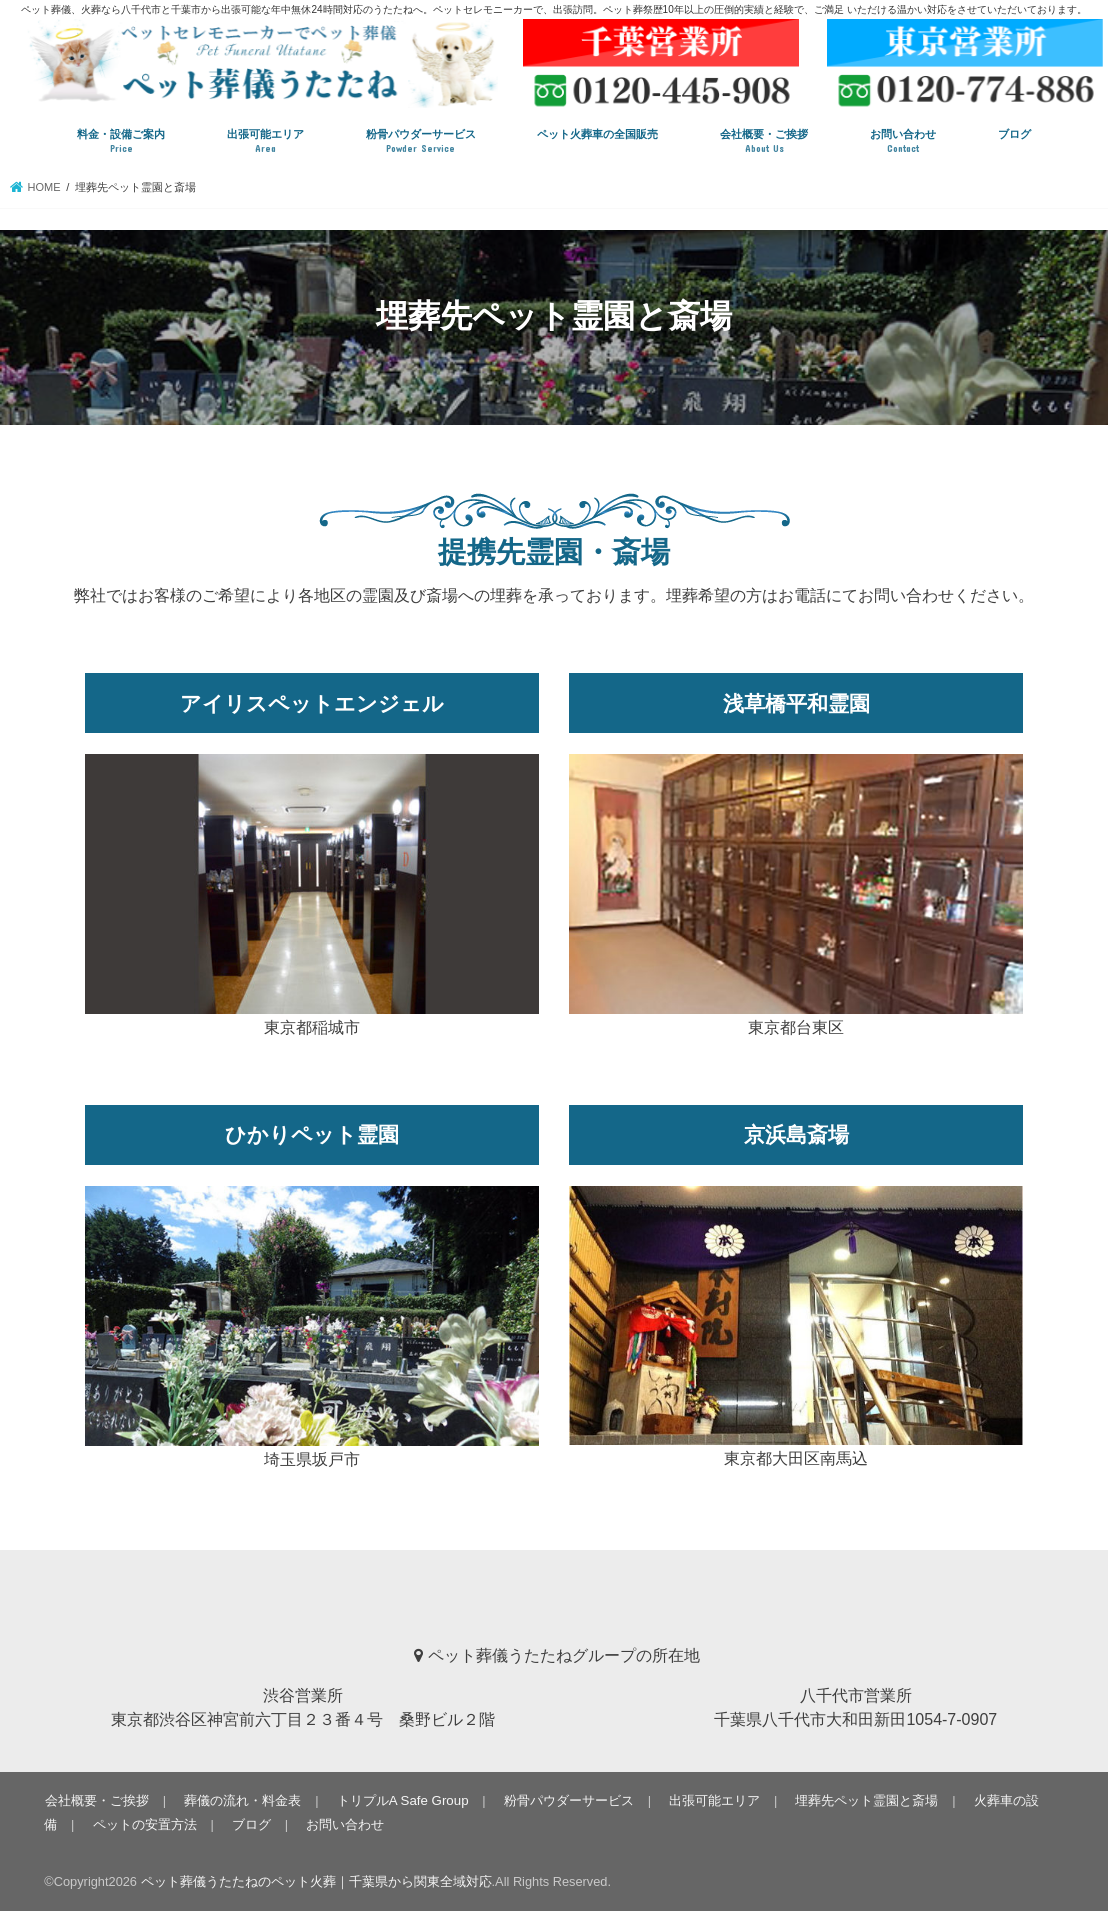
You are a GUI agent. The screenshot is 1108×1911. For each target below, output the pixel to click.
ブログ (1014, 134)
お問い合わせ (903, 142)
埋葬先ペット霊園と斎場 (855, 1799)
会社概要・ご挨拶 (764, 142)
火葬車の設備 (1000, 1799)
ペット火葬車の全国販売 (597, 134)
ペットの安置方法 (96, 1823)
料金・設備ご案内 (121, 142)
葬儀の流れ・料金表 (240, 1799)
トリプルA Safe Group (397, 1799)
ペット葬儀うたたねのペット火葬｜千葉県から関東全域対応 (316, 1881)
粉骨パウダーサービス (421, 142)
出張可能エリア (265, 142)
